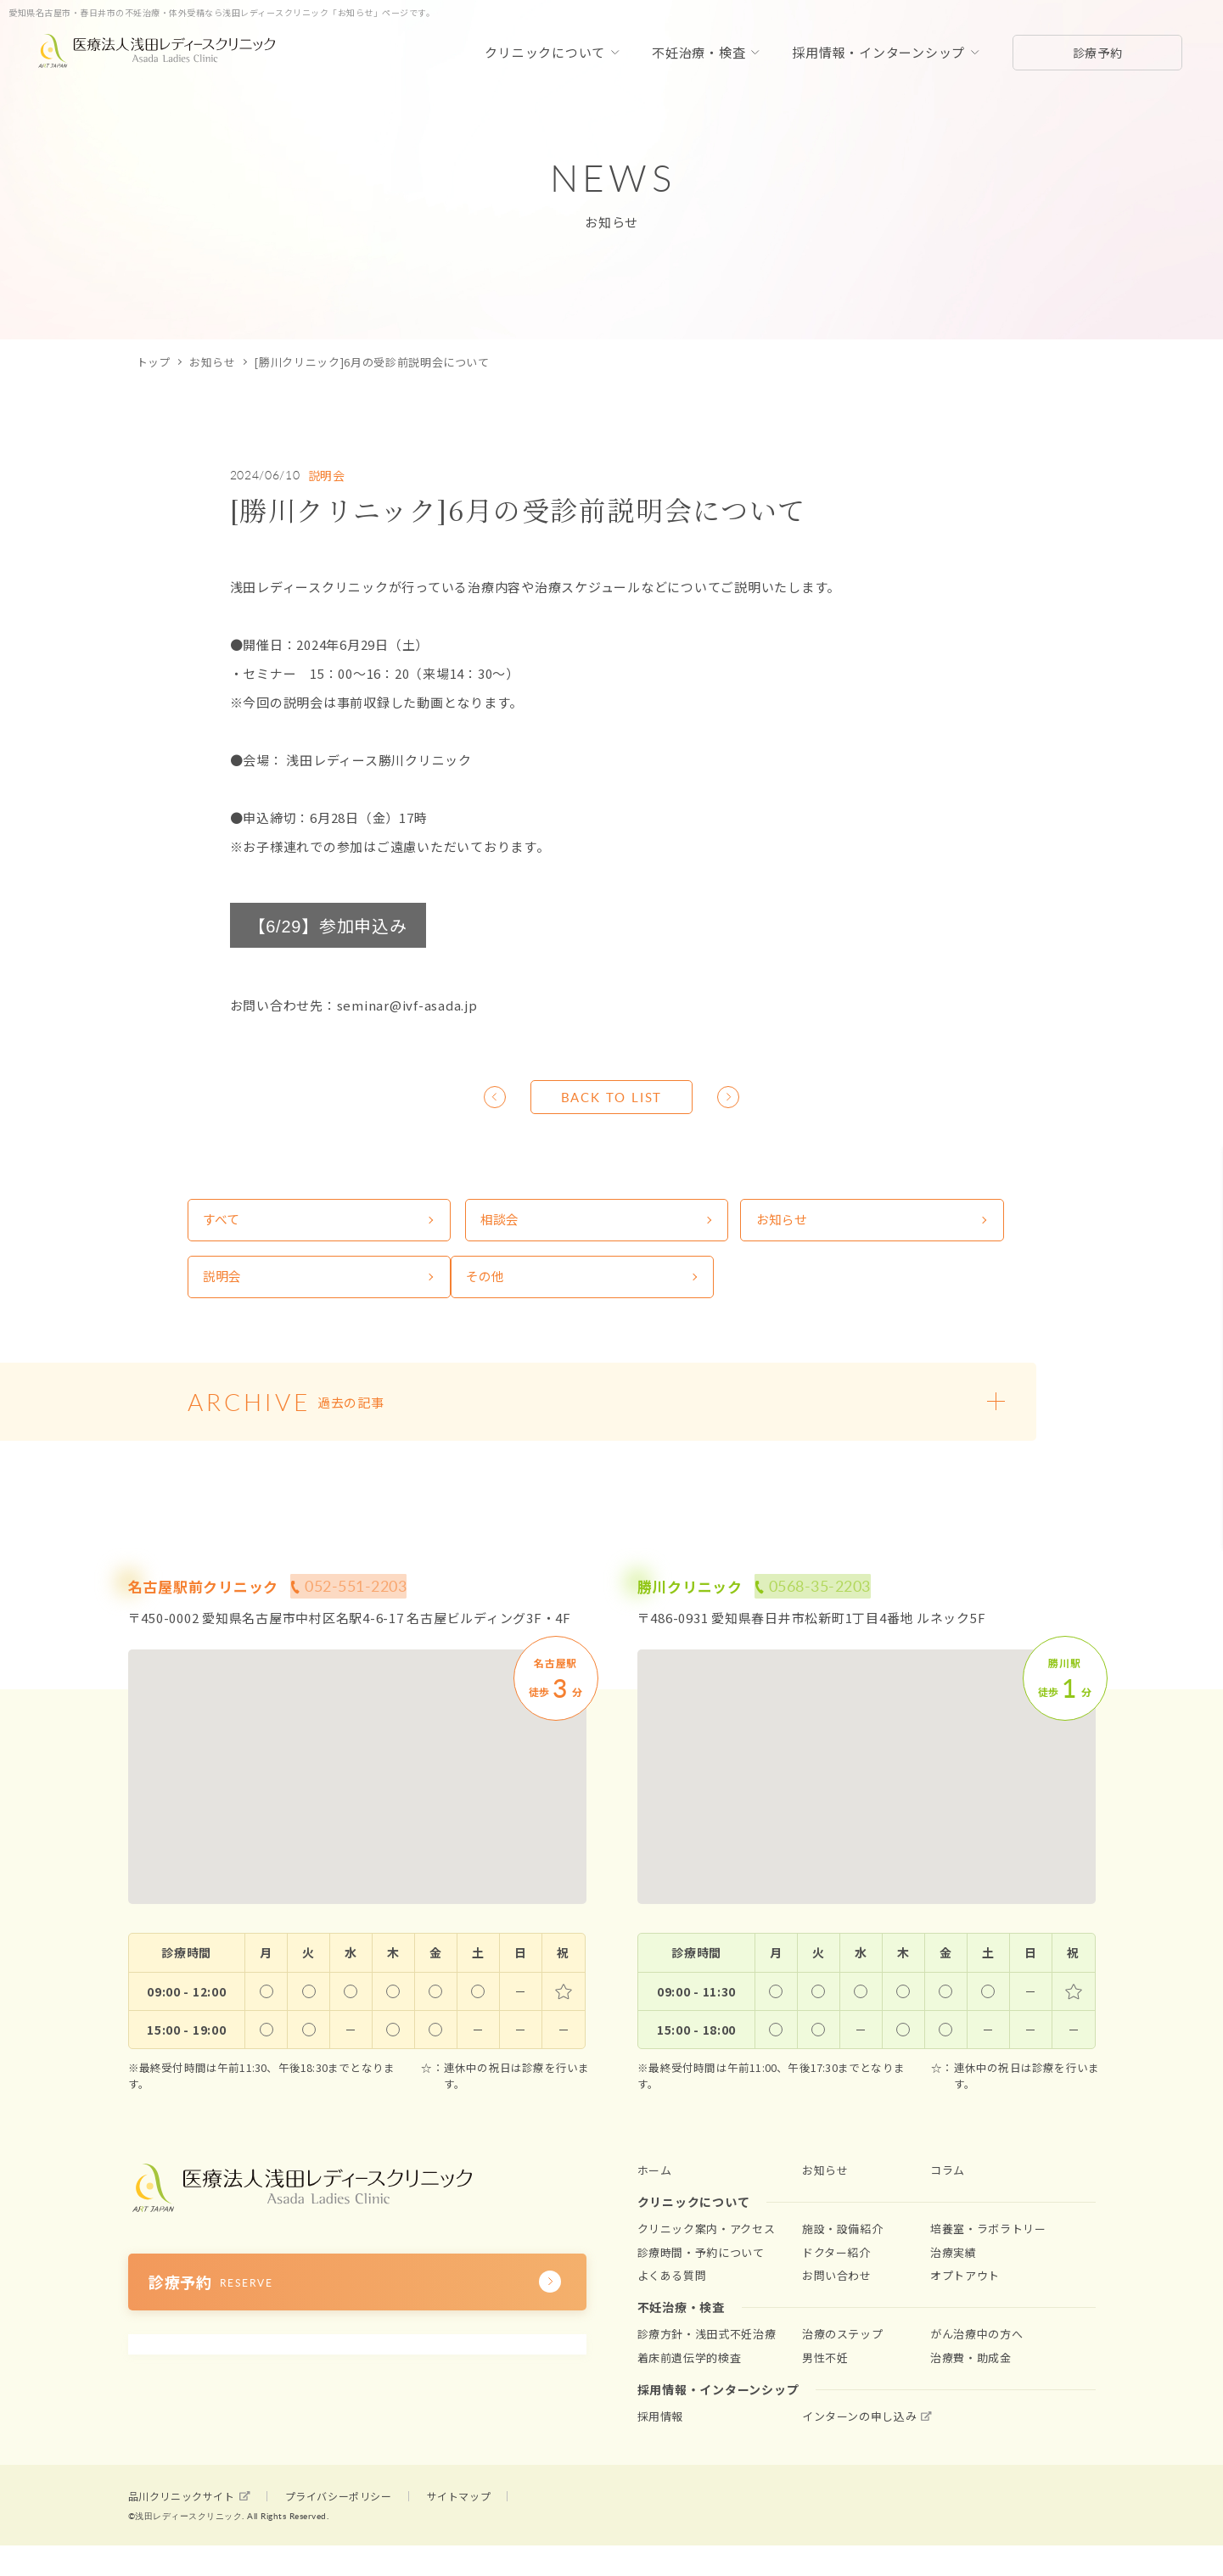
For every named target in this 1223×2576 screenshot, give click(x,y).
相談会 (441, 1224)
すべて (223, 1224)
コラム (947, 2185)
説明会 (326, 475)
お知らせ (212, 362)
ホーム (654, 2185)
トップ (154, 362)
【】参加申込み (328, 925)
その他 (224, 1287)
